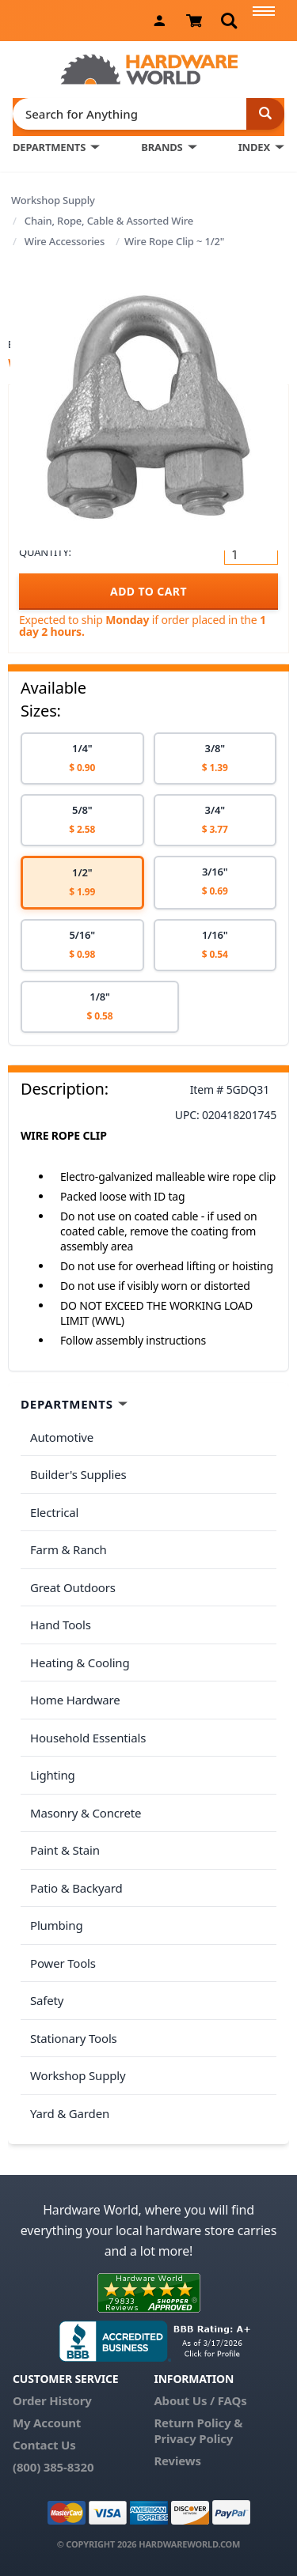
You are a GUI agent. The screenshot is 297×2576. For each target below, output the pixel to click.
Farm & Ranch (68, 1549)
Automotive (61, 1437)
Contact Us (44, 2445)
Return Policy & (198, 2422)
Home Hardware (75, 1700)
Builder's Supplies (78, 1474)
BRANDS (161, 147)
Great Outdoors (73, 1587)
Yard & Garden (69, 2113)
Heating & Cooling (80, 1662)
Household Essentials (88, 1738)
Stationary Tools (73, 2038)
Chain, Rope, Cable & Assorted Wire (109, 221)
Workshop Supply (53, 200)
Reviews (177, 2460)
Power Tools (63, 1963)
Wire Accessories (65, 241)
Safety (46, 2000)
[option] (82, 758)
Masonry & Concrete (85, 1813)
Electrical (54, 1512)
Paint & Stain (65, 1850)
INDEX (254, 147)
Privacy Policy (193, 2438)
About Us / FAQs (200, 2400)
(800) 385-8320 (53, 2467)
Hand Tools (60, 1624)
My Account (47, 2422)
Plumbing (56, 1925)
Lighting (52, 1775)
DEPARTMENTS (49, 147)
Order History (52, 2400)
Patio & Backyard (76, 1888)
